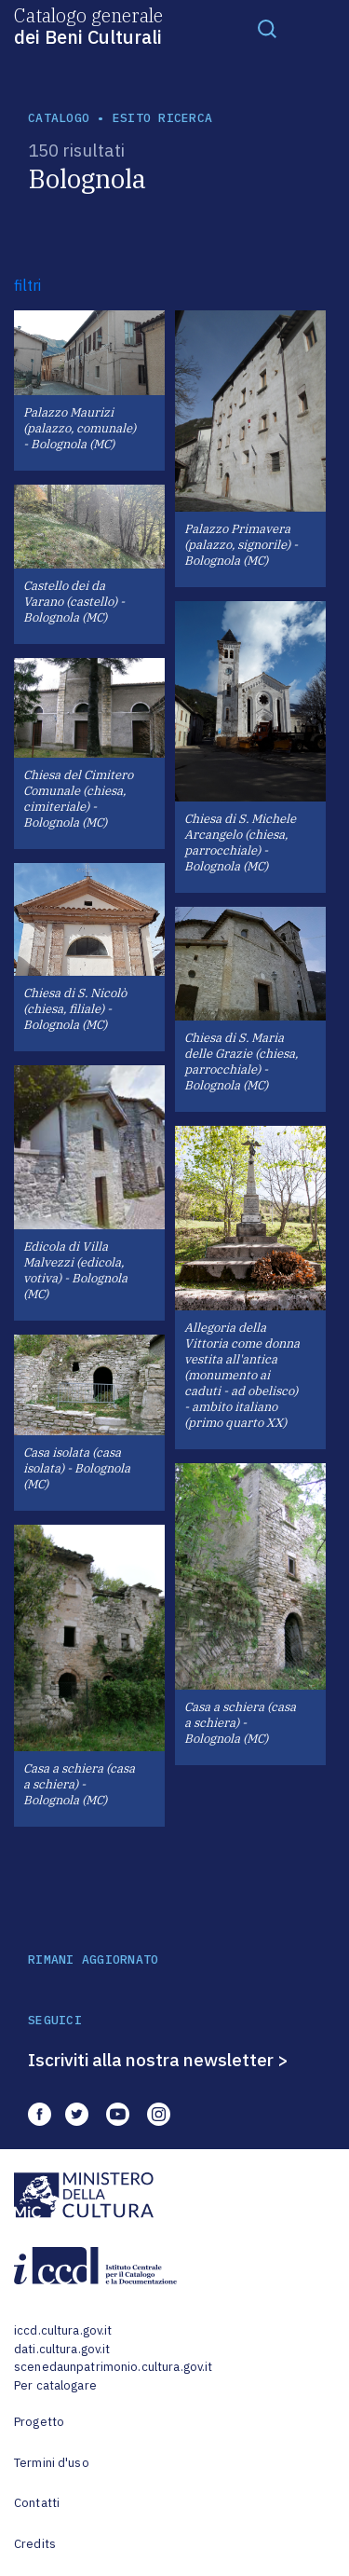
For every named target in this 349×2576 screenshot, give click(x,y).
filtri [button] (27, 285)
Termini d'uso (51, 2463)
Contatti (37, 2503)
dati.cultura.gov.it (62, 2349)
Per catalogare (55, 2385)
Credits (35, 2544)
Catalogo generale (88, 25)
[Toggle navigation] (267, 28)
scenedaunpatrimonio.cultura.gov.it (113, 2367)
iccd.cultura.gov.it (63, 2330)
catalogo (58, 118)
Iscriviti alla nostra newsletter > (158, 2059)
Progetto (39, 2422)
